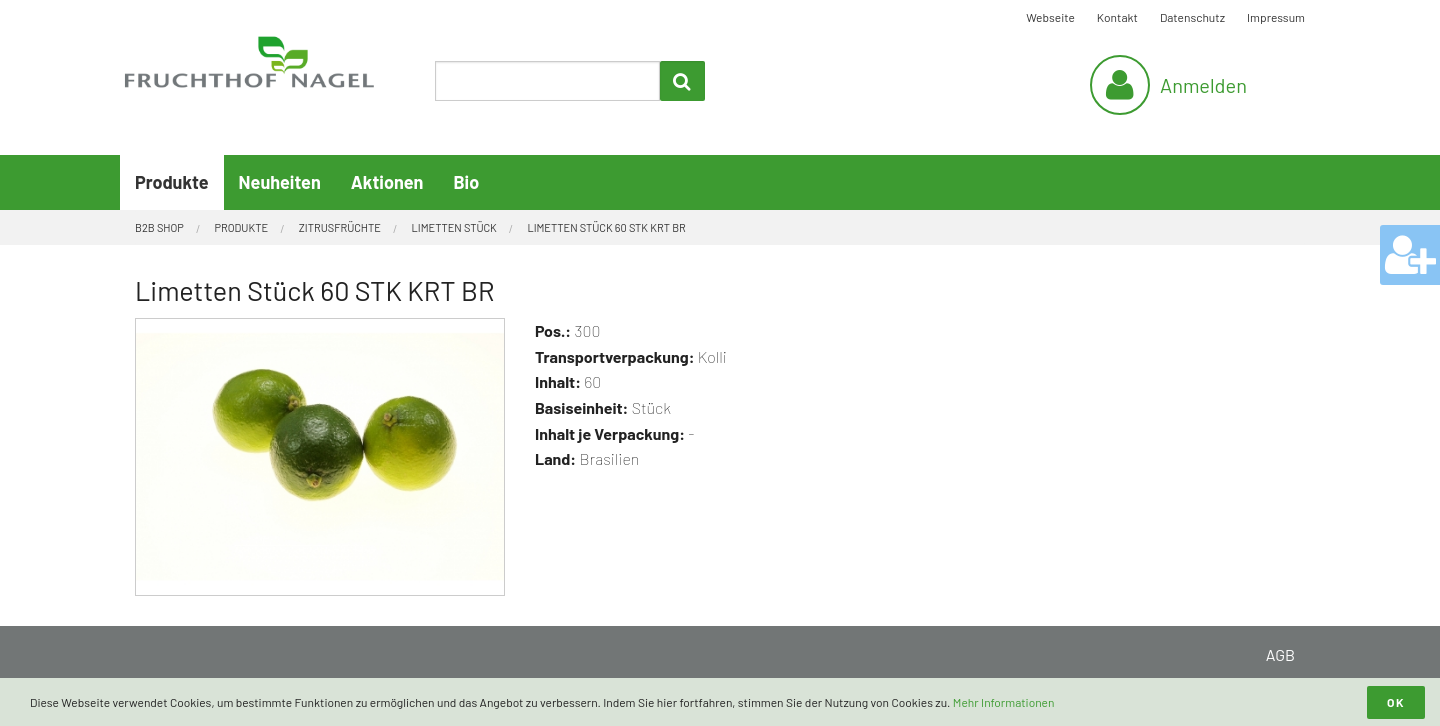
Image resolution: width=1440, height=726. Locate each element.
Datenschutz (1192, 17)
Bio (466, 182)
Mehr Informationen (1004, 702)
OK (1396, 702)
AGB (1280, 654)
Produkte (172, 182)
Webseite (1050, 17)
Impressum (1276, 17)
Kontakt (1117, 17)
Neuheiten (280, 182)
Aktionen (387, 182)
